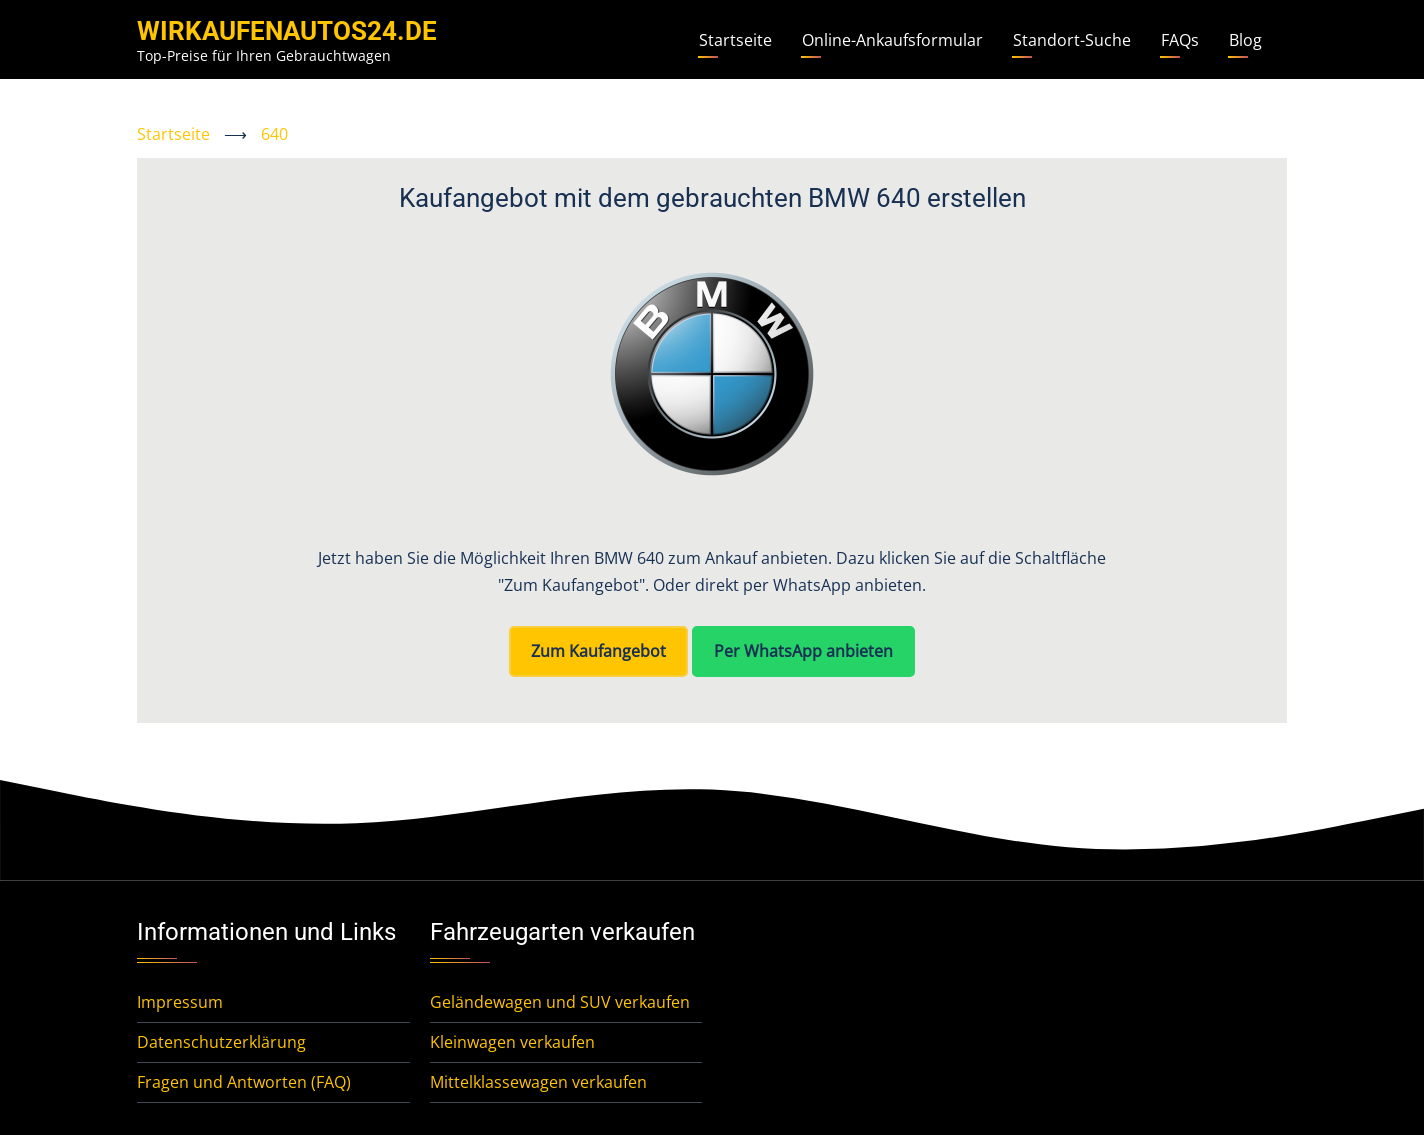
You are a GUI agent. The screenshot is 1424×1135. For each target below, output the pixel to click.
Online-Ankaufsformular (892, 40)
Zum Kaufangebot (598, 651)
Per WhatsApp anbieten (803, 651)
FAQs (1180, 40)
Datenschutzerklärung (221, 1042)
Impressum (180, 1002)
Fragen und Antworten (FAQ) (244, 1082)
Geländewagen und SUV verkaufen (560, 1002)
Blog (1245, 40)
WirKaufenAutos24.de (287, 31)
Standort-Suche (1072, 40)
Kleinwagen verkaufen (512, 1042)
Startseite (735, 40)
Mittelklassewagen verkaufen (538, 1082)
